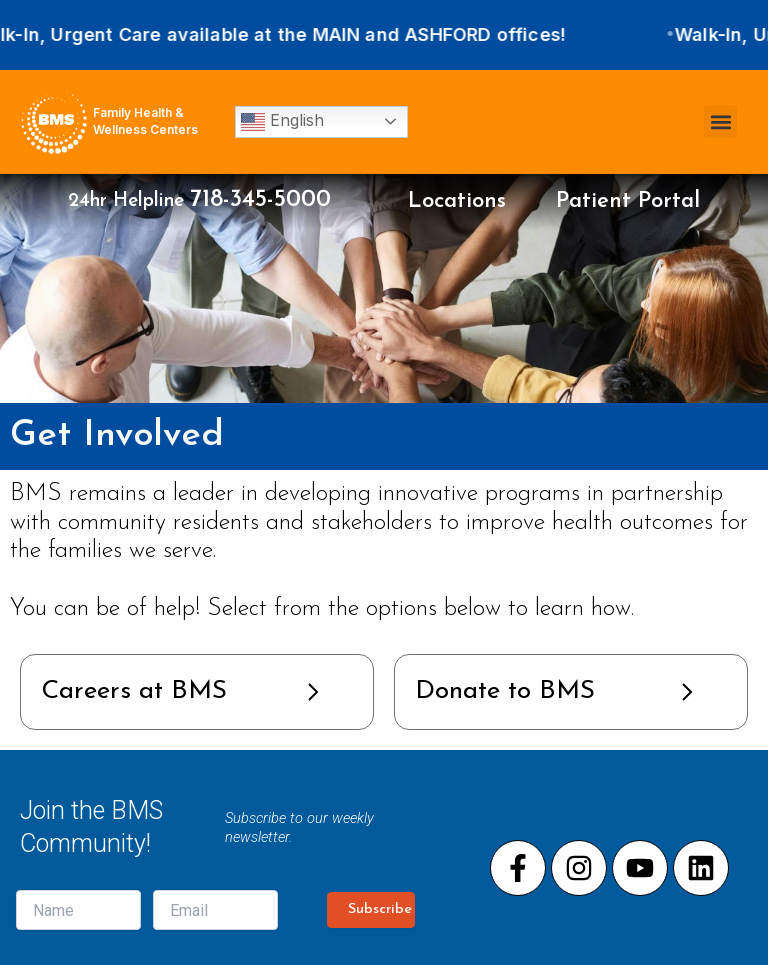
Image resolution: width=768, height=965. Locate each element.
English (282, 122)
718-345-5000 (260, 200)
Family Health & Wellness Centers (145, 121)
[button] (720, 121)
